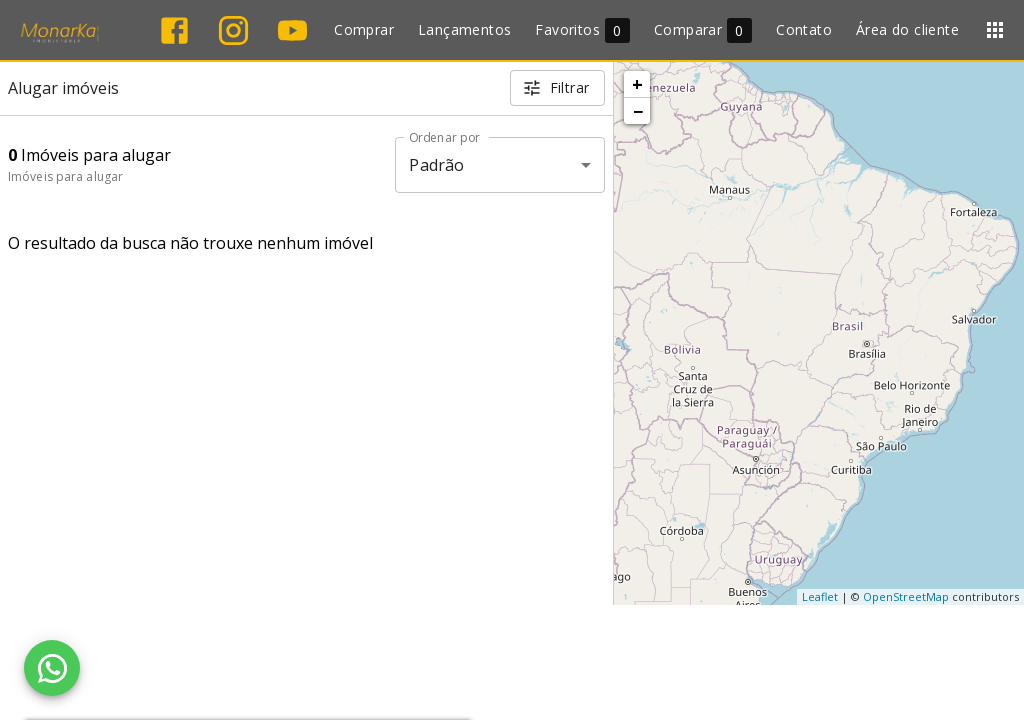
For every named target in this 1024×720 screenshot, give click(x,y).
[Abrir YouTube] (292, 30)
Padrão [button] (436, 165)
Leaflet (820, 596)
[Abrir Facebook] (174, 30)
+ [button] (637, 84)
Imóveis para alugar (65, 176)
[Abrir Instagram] (233, 30)
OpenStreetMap (906, 596)
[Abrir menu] (995, 30)
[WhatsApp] (52, 668)
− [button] (638, 111)
